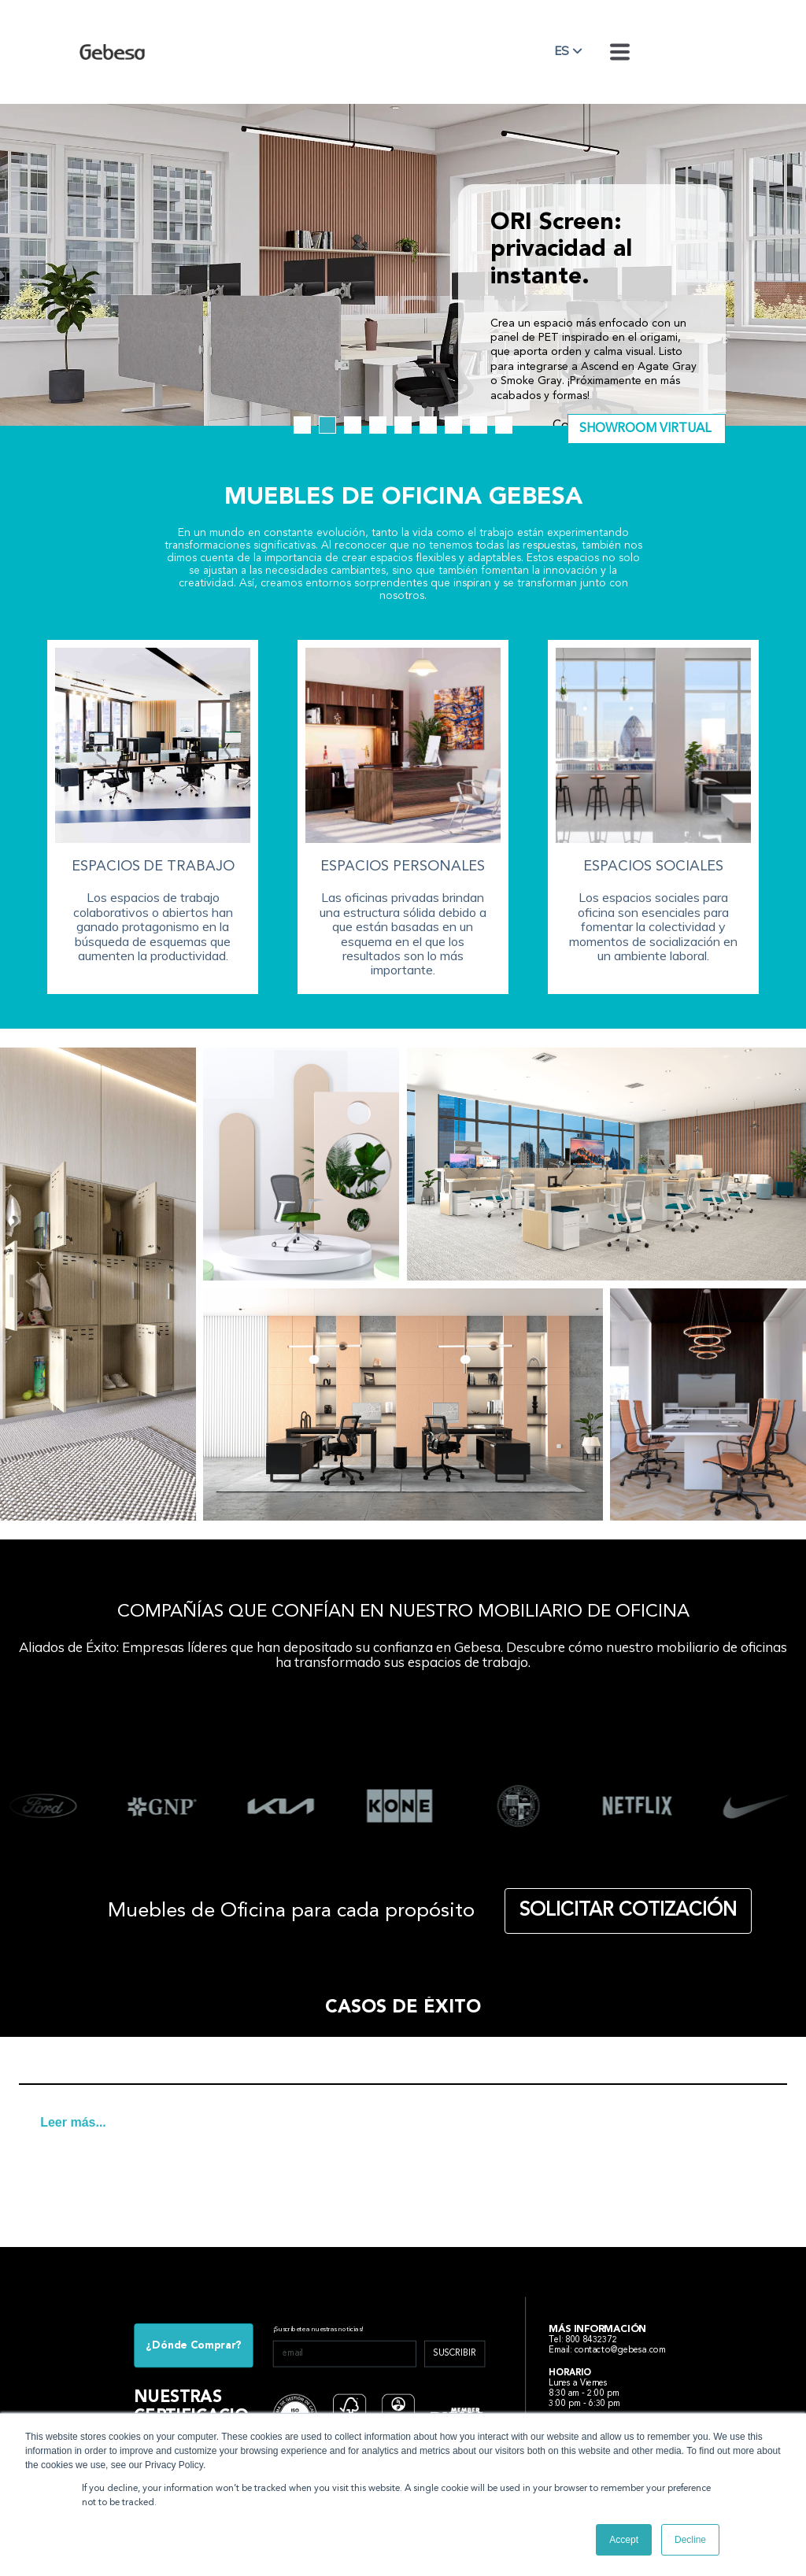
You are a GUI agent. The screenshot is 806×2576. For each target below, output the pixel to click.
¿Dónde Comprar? (194, 2345)
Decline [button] (690, 2539)
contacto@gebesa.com (621, 2349)
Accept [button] (623, 2539)
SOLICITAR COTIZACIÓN (628, 1911)
